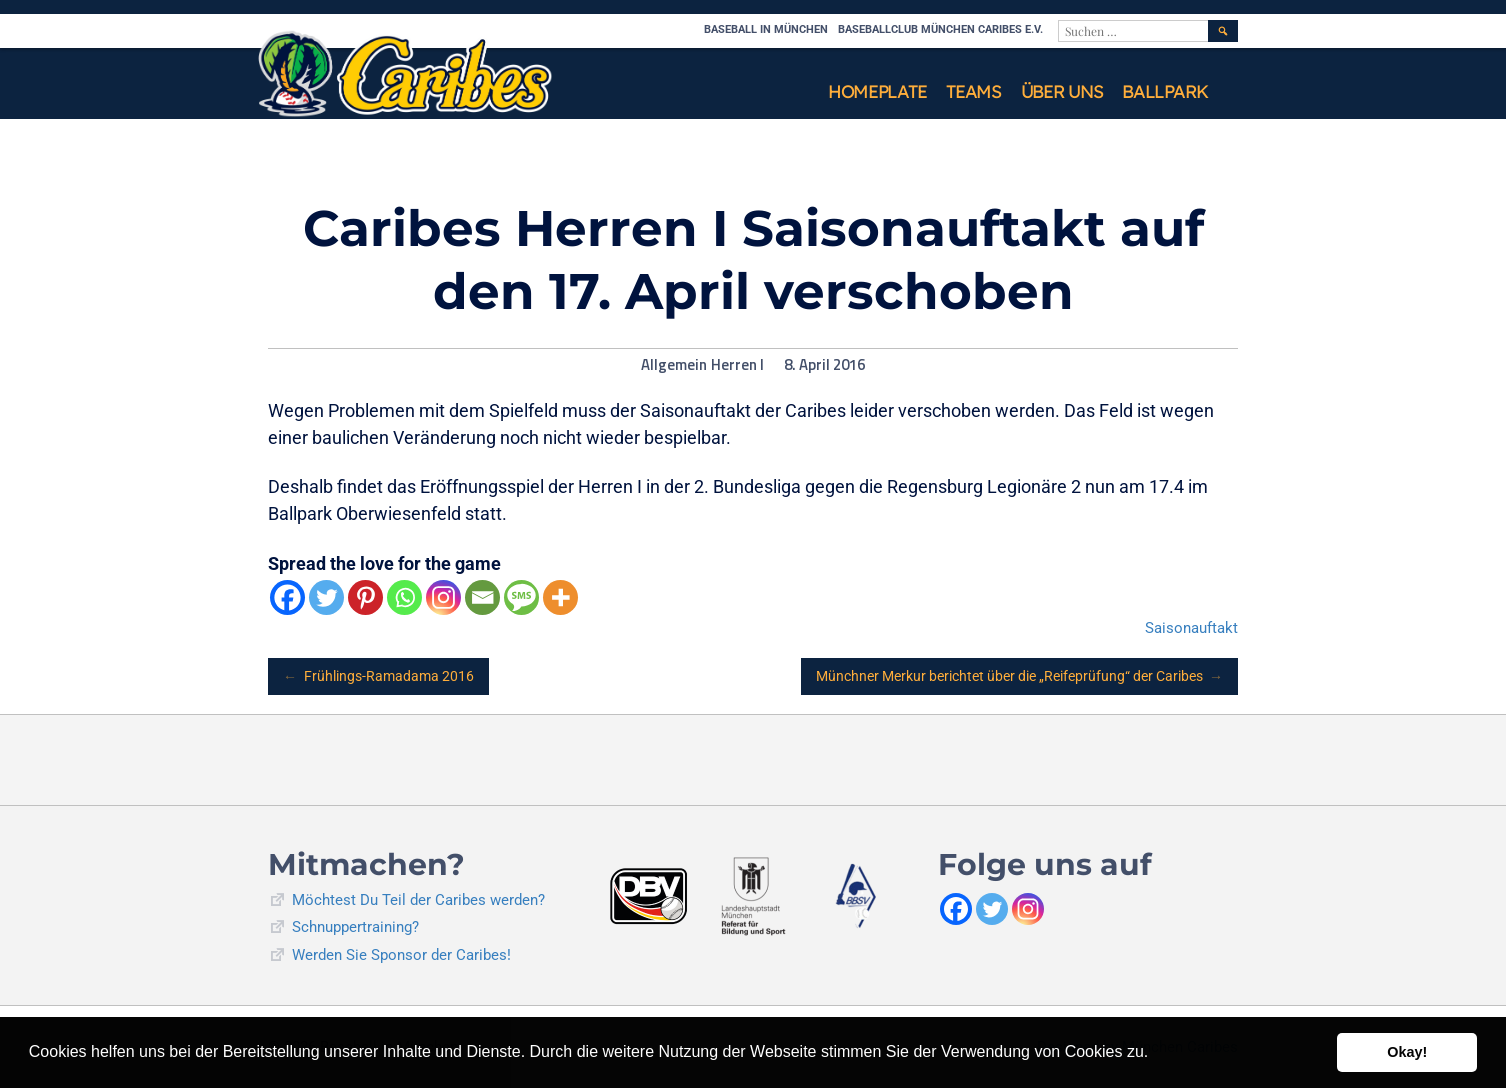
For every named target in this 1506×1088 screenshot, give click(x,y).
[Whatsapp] (404, 597)
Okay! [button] (1407, 1052)
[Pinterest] (365, 597)
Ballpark (1165, 91)
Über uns (1062, 91)
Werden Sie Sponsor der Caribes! (401, 955)
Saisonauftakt (1191, 628)
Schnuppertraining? (355, 927)
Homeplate (877, 91)
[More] (560, 597)
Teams (973, 91)
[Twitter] (326, 597)
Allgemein (674, 365)
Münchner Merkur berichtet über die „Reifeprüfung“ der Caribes (1020, 676)
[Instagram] (443, 597)
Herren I (737, 365)
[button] (1156, 1054)
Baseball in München (766, 29)
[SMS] (521, 597)
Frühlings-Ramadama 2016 (378, 676)
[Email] (482, 597)
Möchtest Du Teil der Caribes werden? (418, 900)
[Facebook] (287, 597)
